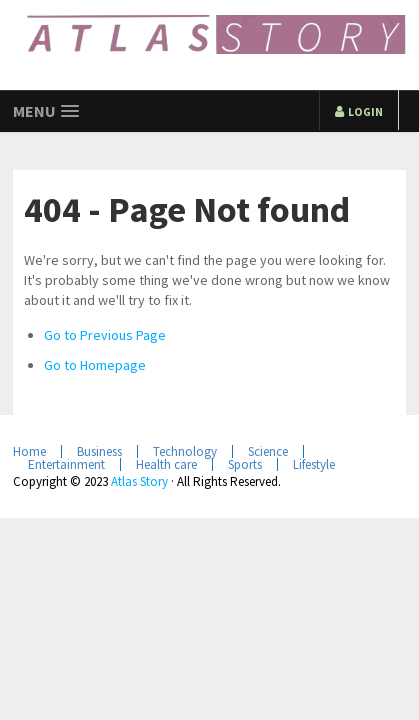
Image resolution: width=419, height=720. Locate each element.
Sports (245, 464)
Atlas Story (139, 481)
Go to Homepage (95, 365)
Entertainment (66, 464)
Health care (166, 464)
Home (29, 451)
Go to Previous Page (105, 335)
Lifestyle (314, 464)
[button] (45, 111)
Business (99, 451)
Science (268, 451)
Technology (185, 451)
